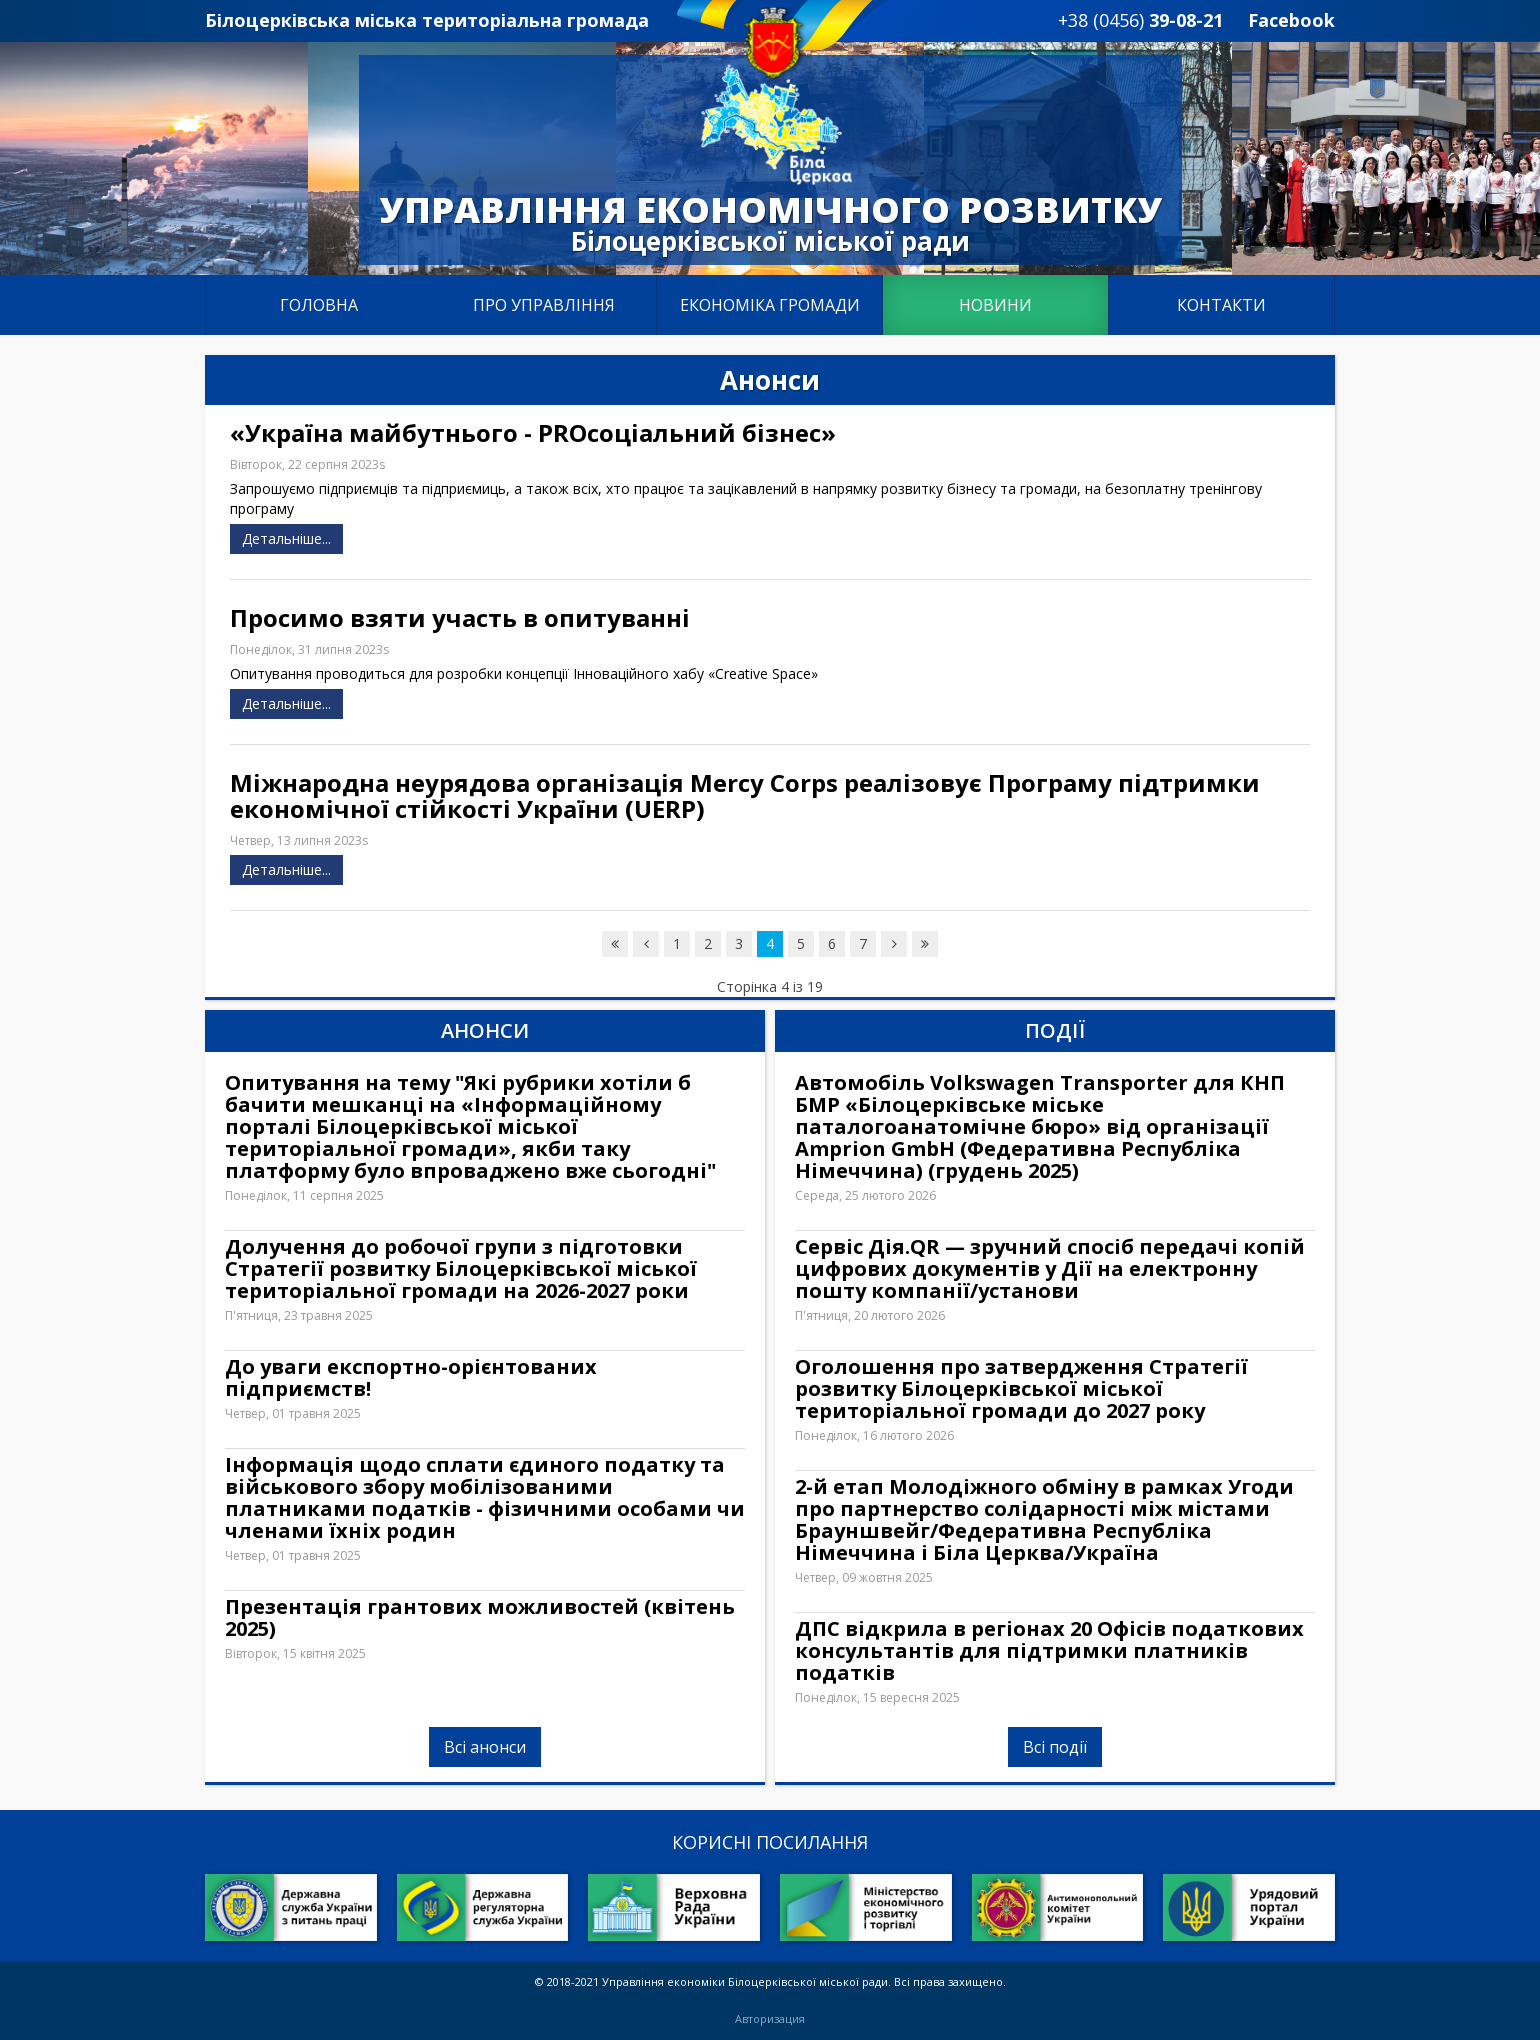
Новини (995, 305)
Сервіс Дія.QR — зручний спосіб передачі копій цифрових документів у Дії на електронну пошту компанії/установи (1050, 1269)
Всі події (1055, 1747)
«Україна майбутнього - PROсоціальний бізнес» (533, 433)
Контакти (1221, 305)
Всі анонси (485, 1747)
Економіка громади (770, 305)
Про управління (544, 305)
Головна (319, 305)
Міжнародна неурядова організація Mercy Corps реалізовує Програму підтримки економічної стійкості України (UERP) (745, 796)
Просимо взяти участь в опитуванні (460, 618)
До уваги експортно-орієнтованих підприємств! (411, 1378)
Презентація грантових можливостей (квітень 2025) (480, 1618)
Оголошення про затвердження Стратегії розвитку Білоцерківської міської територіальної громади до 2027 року (1021, 1389)
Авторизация (770, 2019)
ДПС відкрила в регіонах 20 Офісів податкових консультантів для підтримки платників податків (1049, 1651)
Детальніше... (286, 538)
